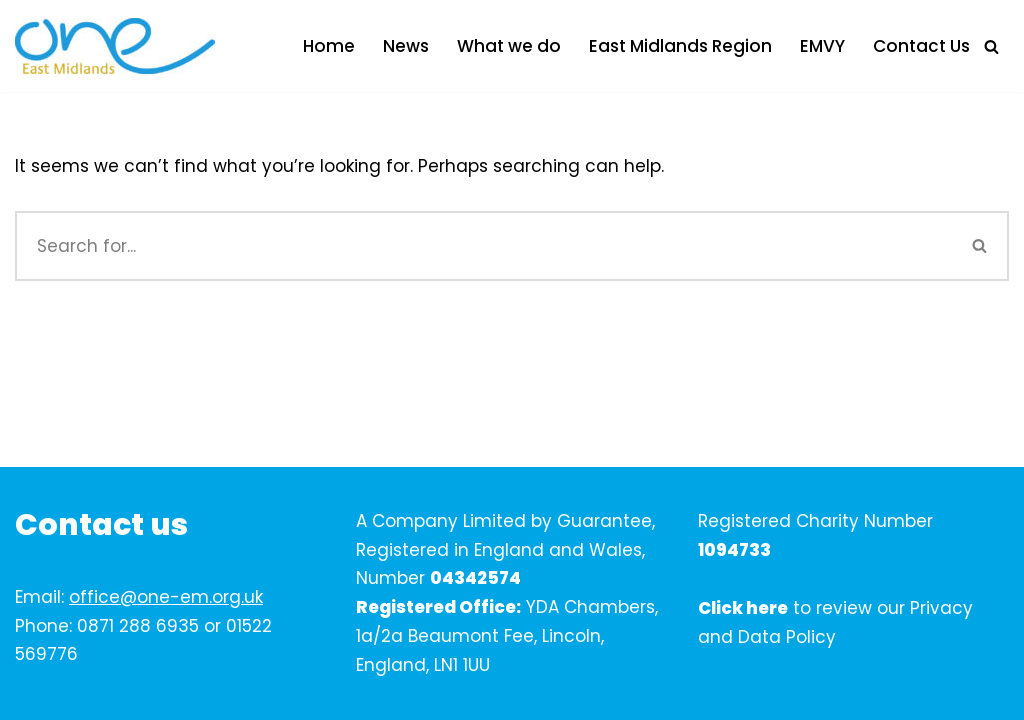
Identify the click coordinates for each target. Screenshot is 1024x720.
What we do (509, 46)
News (406, 46)
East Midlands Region (680, 46)
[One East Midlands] (115, 46)
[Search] (991, 46)
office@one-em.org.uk (166, 597)
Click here (743, 608)
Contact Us (921, 46)
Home (329, 46)
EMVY (822, 46)
